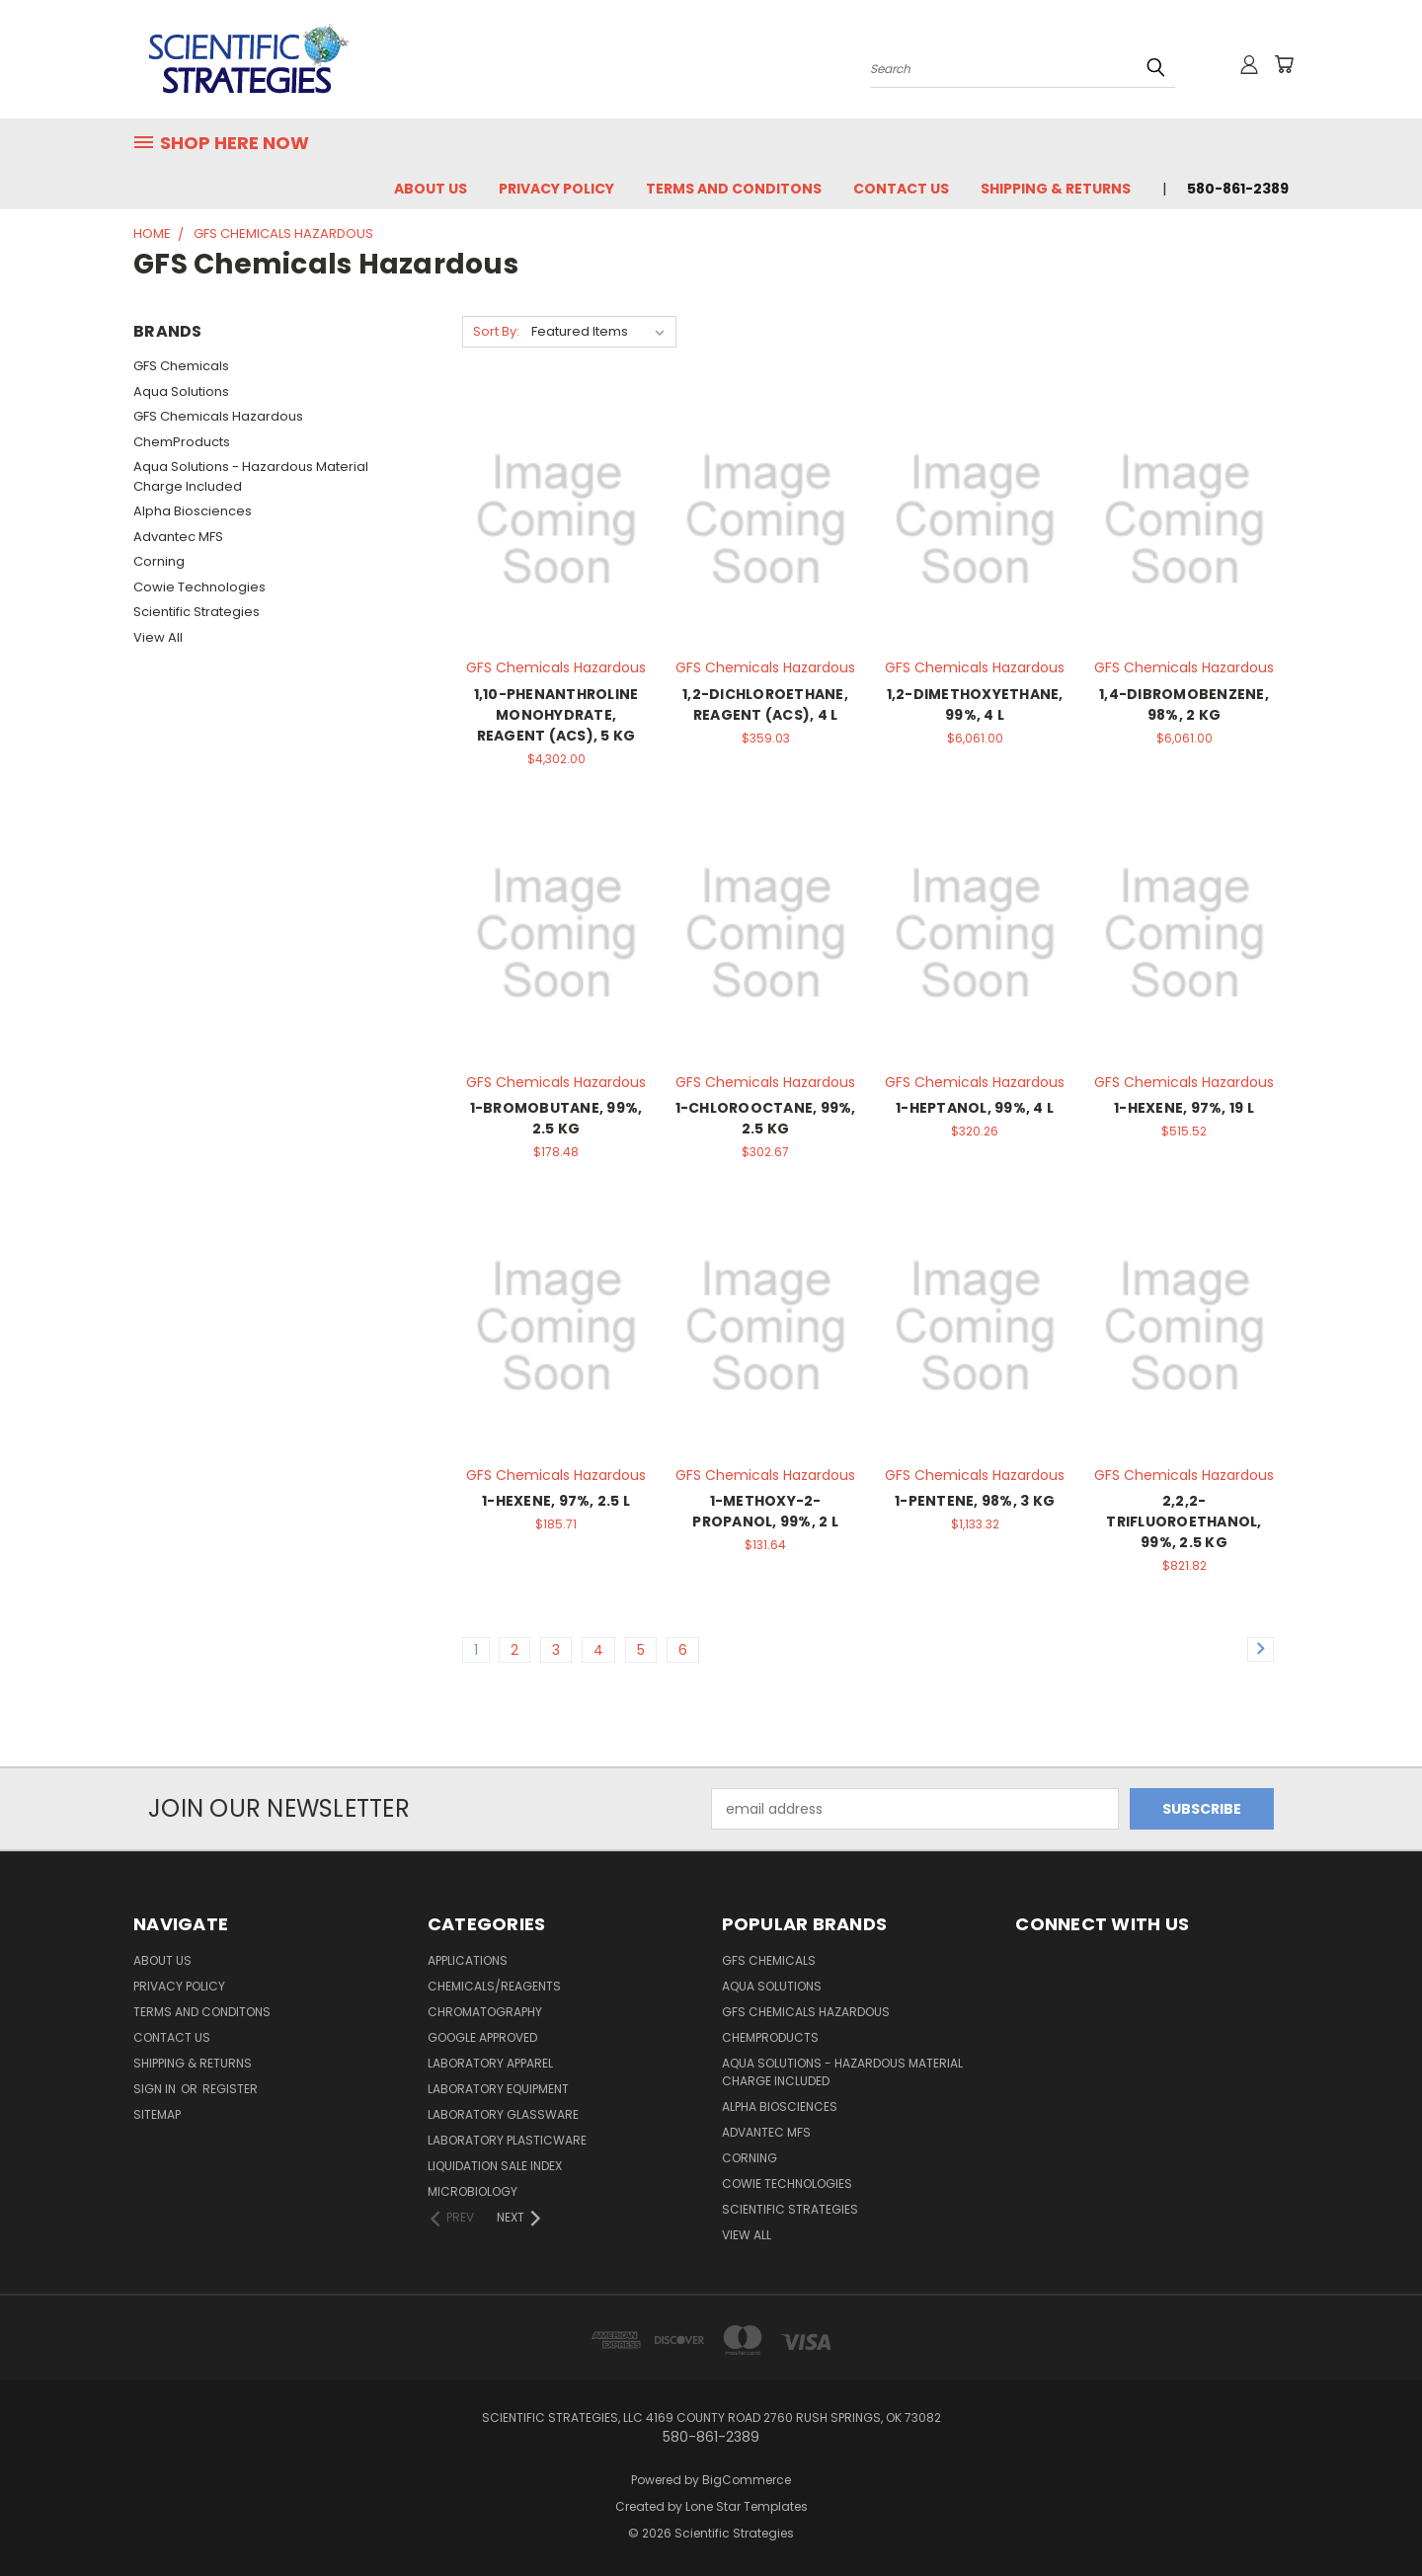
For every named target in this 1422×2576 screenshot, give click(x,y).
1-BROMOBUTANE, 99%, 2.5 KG (556, 1118)
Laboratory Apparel (490, 2063)
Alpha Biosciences (192, 511)
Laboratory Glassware (503, 2114)
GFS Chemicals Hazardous (218, 416)
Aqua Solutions (181, 391)
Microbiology (472, 2191)
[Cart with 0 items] (1284, 64)
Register (230, 2088)
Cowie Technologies (199, 587)
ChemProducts (181, 441)
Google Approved (482, 2037)
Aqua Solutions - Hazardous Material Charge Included (250, 476)
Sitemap (157, 2114)
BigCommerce (746, 2479)
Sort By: (496, 331)
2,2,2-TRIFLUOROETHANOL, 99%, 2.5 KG (1183, 1521)
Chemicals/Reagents (494, 1986)
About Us (430, 188)
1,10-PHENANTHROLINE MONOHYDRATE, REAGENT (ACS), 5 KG (556, 714)
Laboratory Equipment (498, 2088)
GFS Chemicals (181, 365)
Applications (468, 1960)
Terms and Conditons (734, 188)
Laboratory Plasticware (507, 2140)
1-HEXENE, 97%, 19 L (1184, 1108)
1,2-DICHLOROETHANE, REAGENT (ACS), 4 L (765, 704)
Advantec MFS (178, 536)
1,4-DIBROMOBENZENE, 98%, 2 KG (1184, 704)
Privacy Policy (556, 188)
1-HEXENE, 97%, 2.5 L (556, 1501)
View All (158, 637)
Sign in (156, 2088)
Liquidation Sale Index (495, 2165)
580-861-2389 (1238, 188)
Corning (159, 561)
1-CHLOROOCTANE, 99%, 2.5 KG (765, 1118)
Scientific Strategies (196, 611)
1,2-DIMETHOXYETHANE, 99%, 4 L (975, 704)
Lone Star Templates (746, 2506)
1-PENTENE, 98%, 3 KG (975, 1501)
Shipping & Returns (1056, 188)
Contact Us (901, 188)
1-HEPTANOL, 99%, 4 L (975, 1108)
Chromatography (485, 2011)
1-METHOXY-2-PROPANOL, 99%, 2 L (765, 1511)
